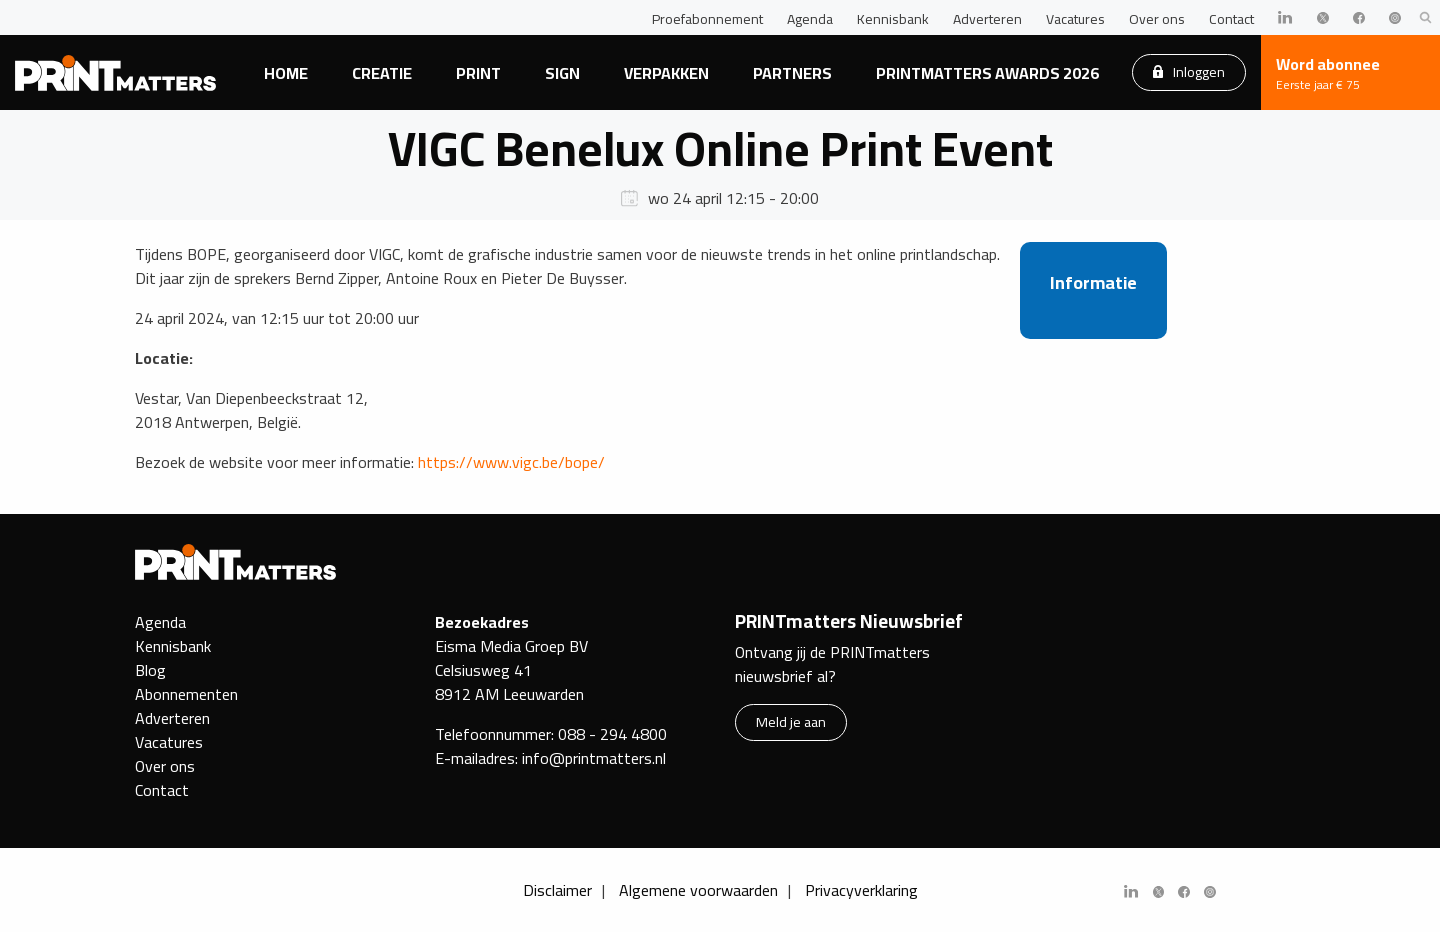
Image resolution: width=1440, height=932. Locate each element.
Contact (1231, 19)
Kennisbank (893, 19)
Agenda (810, 19)
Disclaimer (557, 890)
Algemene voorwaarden (698, 890)
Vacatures (1075, 19)
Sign (562, 73)
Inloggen (1189, 71)
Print (478, 73)
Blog (150, 670)
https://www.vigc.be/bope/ (511, 462)
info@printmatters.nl (594, 758)
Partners (792, 73)
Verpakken (666, 73)
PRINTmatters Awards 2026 (987, 73)
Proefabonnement (707, 19)
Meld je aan (791, 721)
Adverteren (987, 19)
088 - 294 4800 (612, 734)
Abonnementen (186, 694)
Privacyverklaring (861, 890)
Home (286, 73)
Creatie (382, 73)
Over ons (1157, 19)
